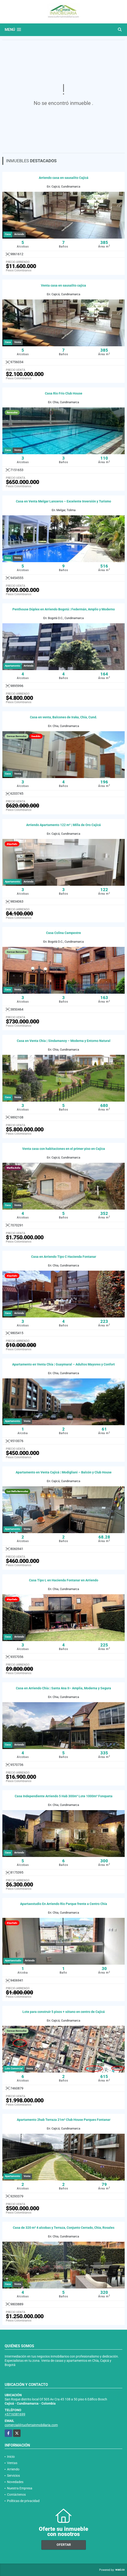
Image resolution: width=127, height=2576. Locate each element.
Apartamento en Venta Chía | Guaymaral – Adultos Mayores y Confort (63, 1364)
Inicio (11, 2456)
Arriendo (13, 2469)
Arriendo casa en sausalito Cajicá (63, 178)
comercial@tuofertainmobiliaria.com (31, 2425)
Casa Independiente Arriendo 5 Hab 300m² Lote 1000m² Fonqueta (63, 1796)
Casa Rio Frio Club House (63, 393)
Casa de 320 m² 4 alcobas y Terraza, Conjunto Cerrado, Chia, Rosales (63, 2227)
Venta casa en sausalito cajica (63, 285)
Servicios (13, 2475)
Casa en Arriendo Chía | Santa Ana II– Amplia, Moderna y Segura (63, 1688)
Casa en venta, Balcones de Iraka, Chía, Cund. (63, 717)
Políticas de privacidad (23, 2501)
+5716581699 (15, 2414)
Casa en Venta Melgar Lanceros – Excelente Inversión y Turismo (63, 501)
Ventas (12, 2463)
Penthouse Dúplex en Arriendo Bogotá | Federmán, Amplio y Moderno (63, 609)
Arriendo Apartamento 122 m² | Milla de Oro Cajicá (63, 825)
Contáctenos (16, 2494)
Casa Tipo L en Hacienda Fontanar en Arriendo (63, 1580)
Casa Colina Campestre (63, 933)
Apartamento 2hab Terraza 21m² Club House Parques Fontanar (63, 2120)
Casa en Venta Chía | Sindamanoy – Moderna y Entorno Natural (63, 1041)
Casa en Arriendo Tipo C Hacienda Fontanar (63, 1256)
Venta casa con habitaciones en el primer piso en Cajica (63, 1149)
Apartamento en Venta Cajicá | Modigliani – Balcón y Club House (64, 1472)
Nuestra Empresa (19, 2488)
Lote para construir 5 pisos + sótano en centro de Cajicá (63, 2012)
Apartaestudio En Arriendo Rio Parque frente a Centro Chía (63, 1904)
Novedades (15, 2482)
